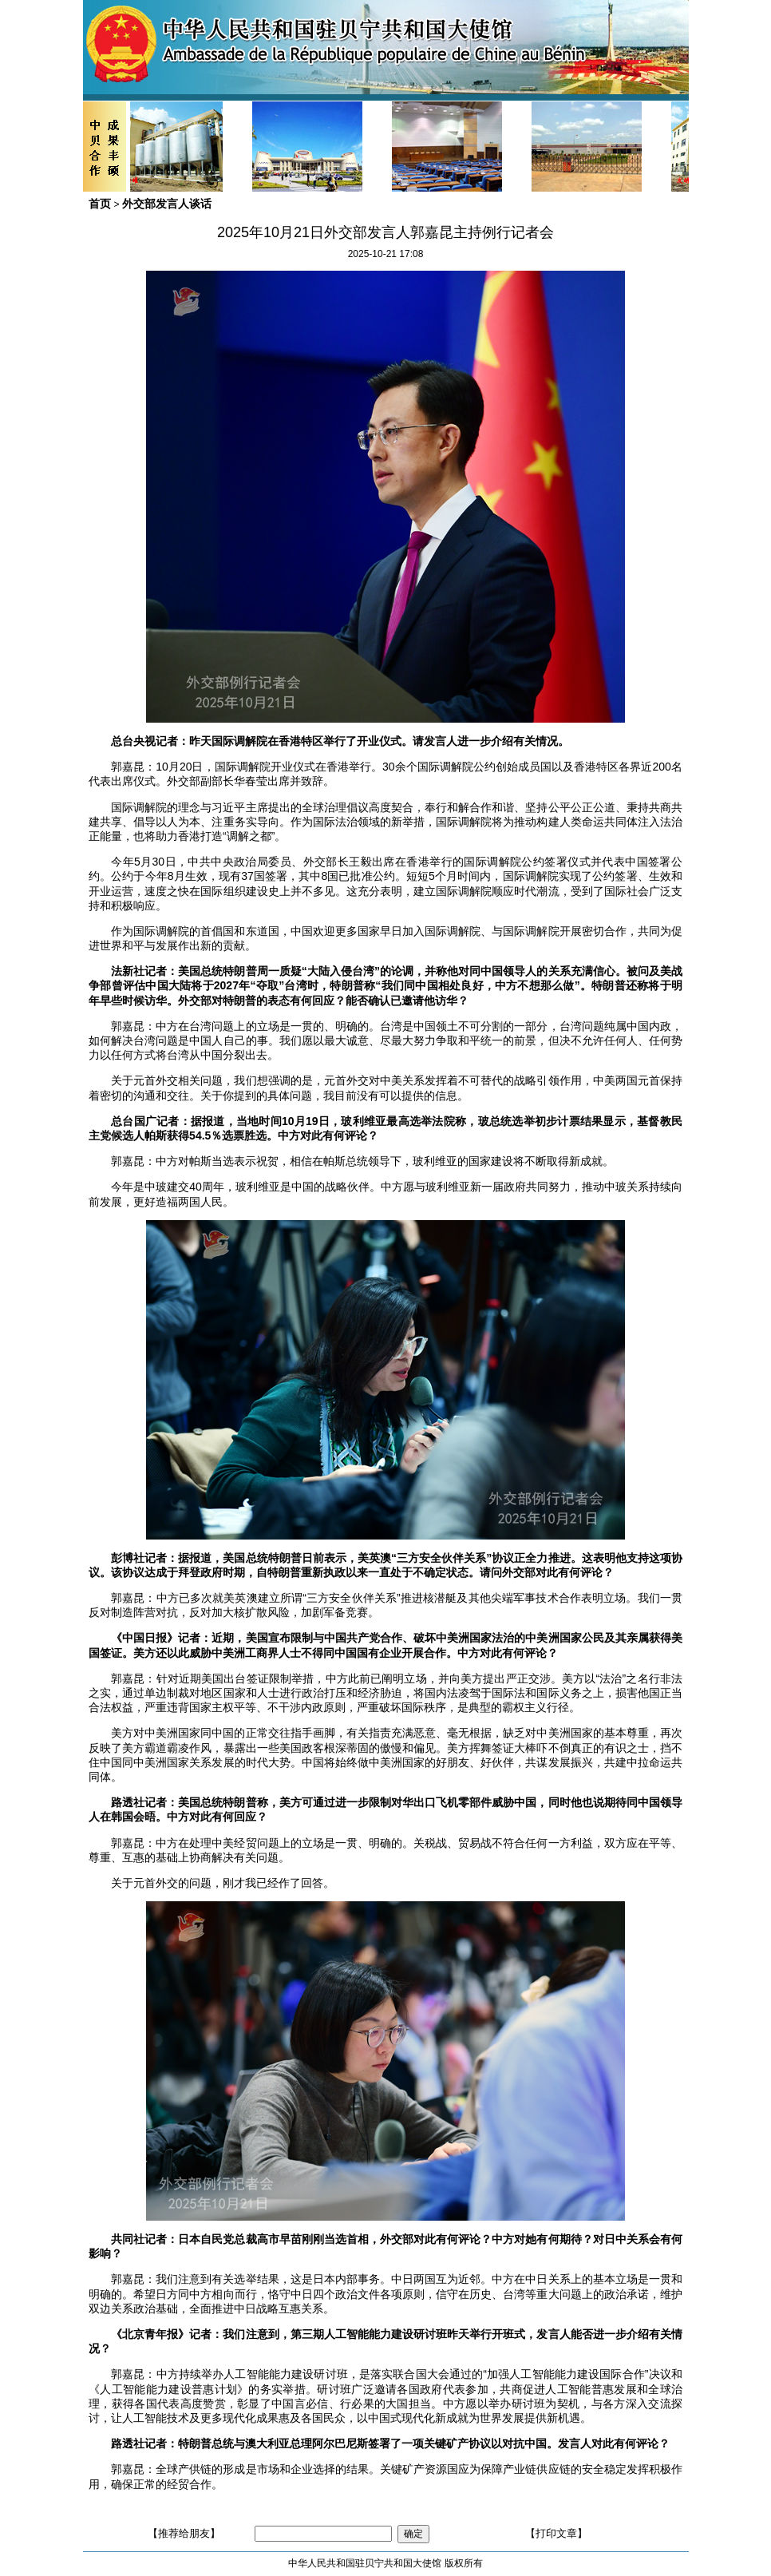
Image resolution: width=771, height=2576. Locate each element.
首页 (100, 203)
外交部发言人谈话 (167, 203)
